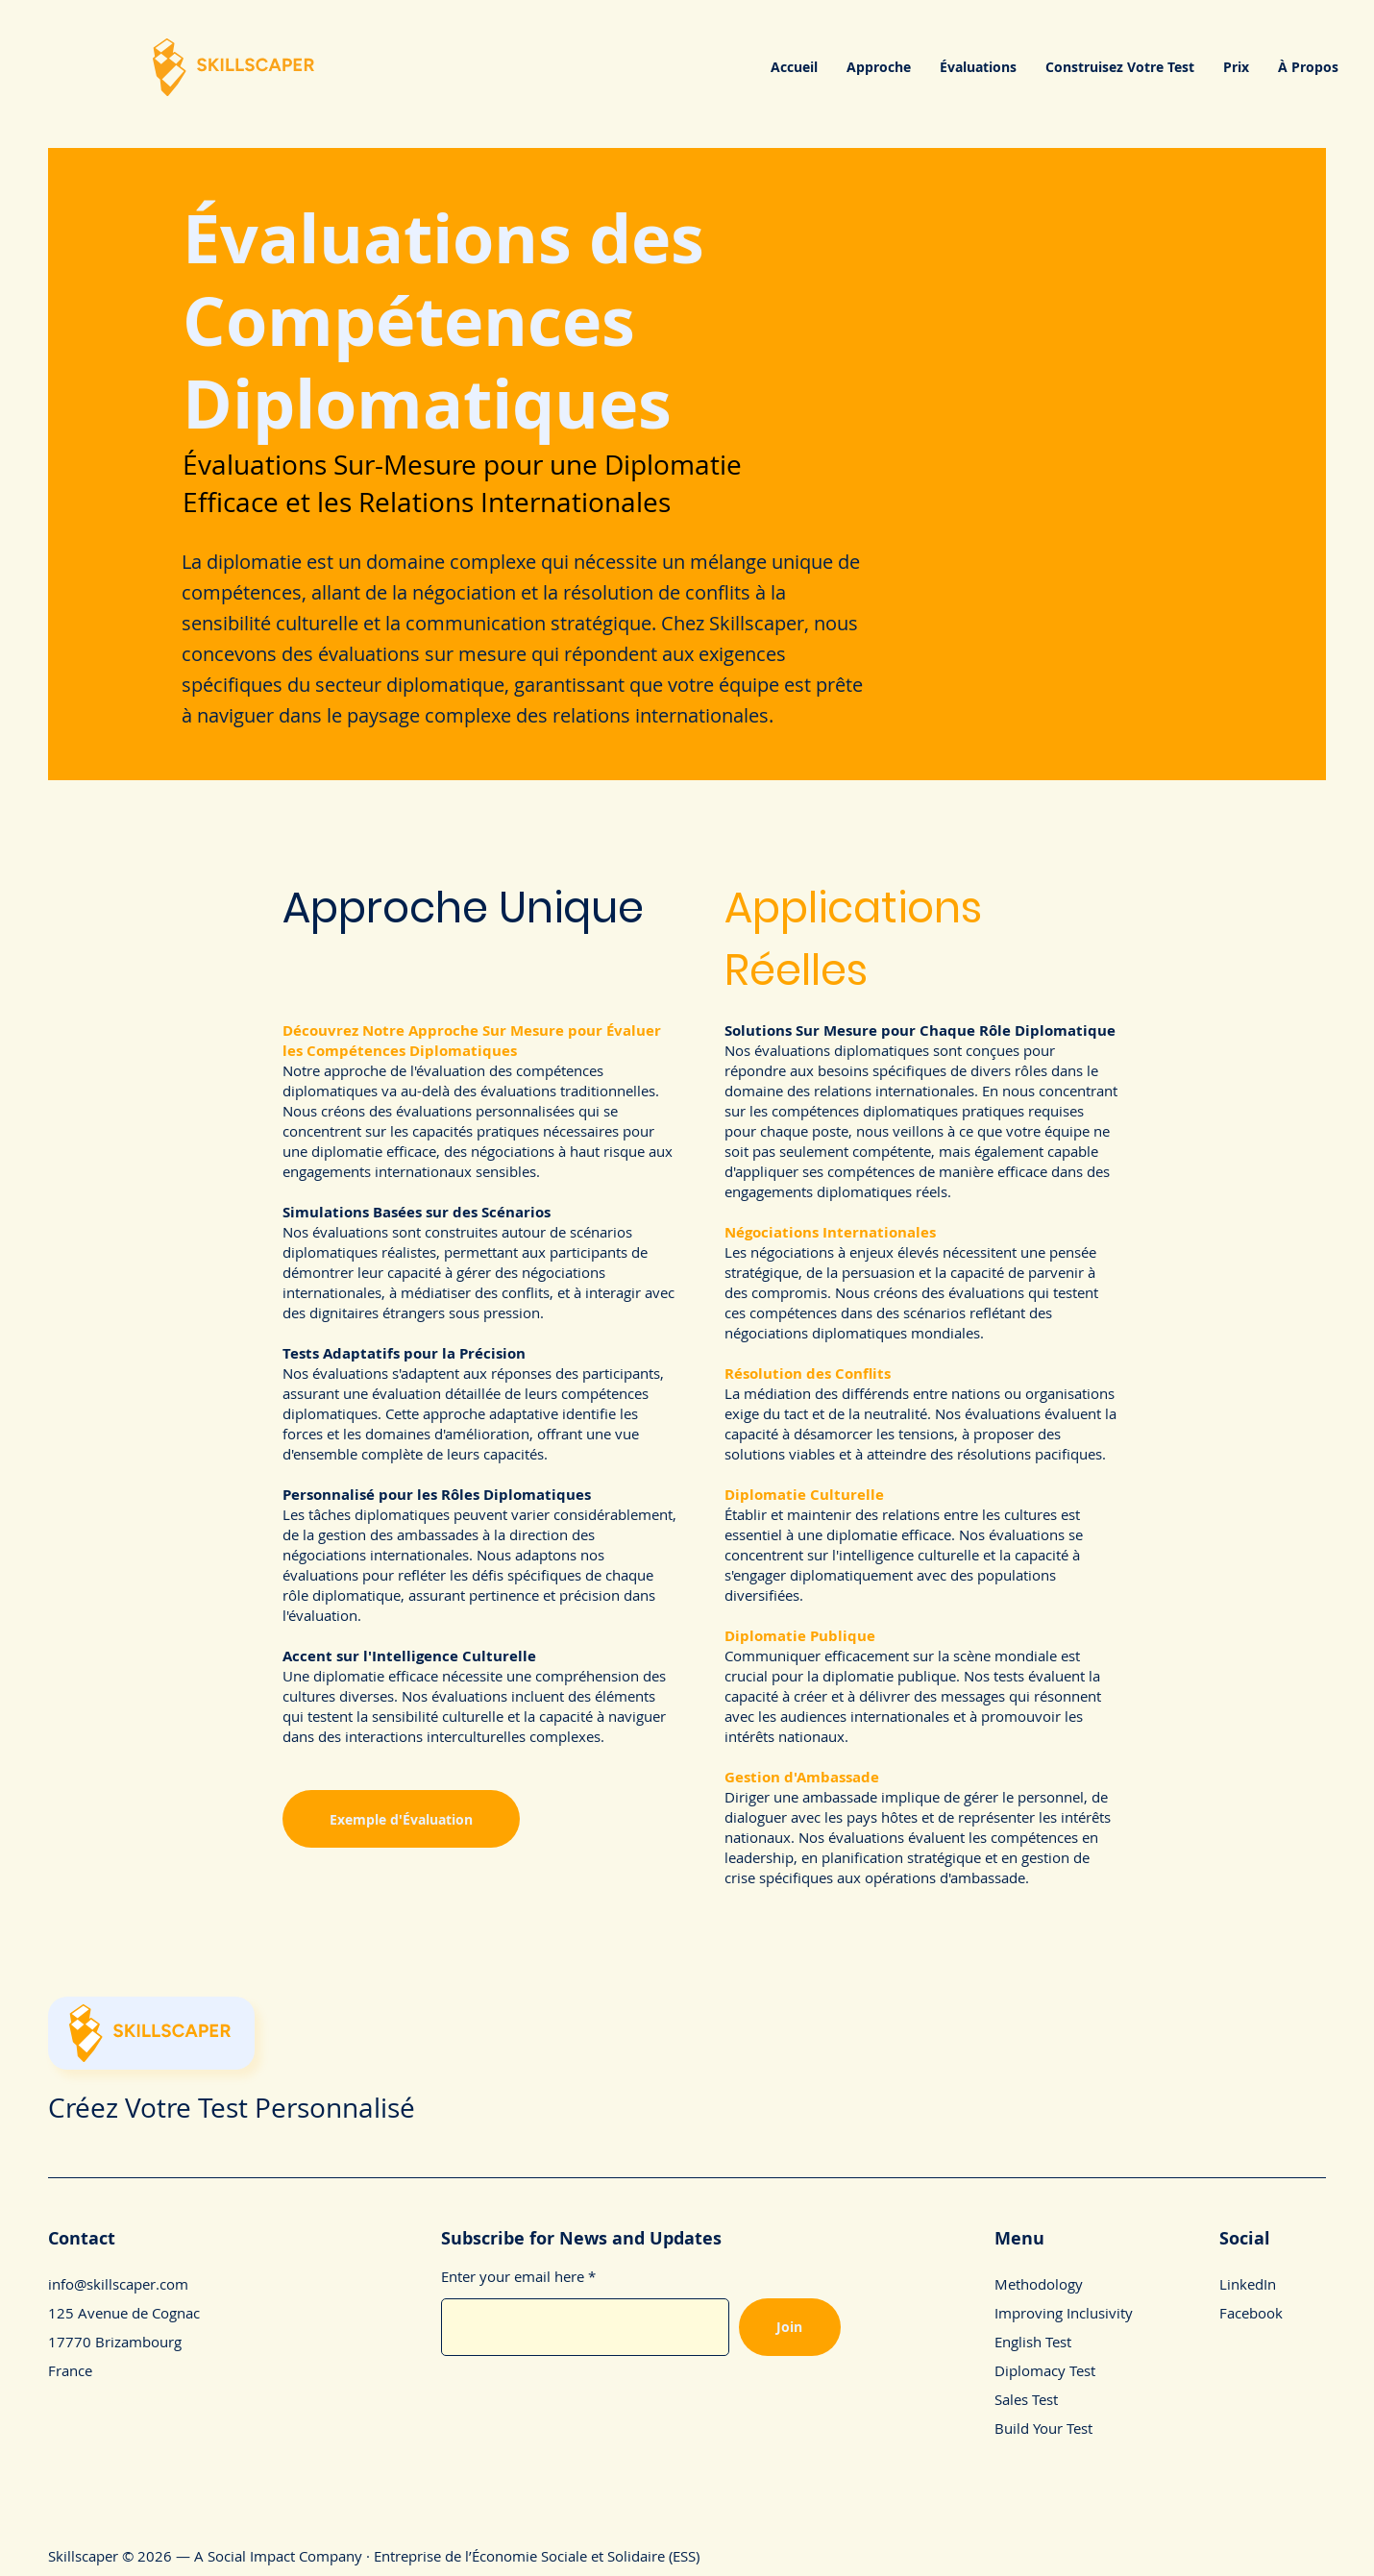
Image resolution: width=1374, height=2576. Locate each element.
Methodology (1038, 2284)
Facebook (1251, 2312)
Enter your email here (512, 2276)
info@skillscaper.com (118, 2284)
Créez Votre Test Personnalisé (231, 2107)
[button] (878, 67)
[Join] (790, 2327)
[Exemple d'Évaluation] (401, 1819)
